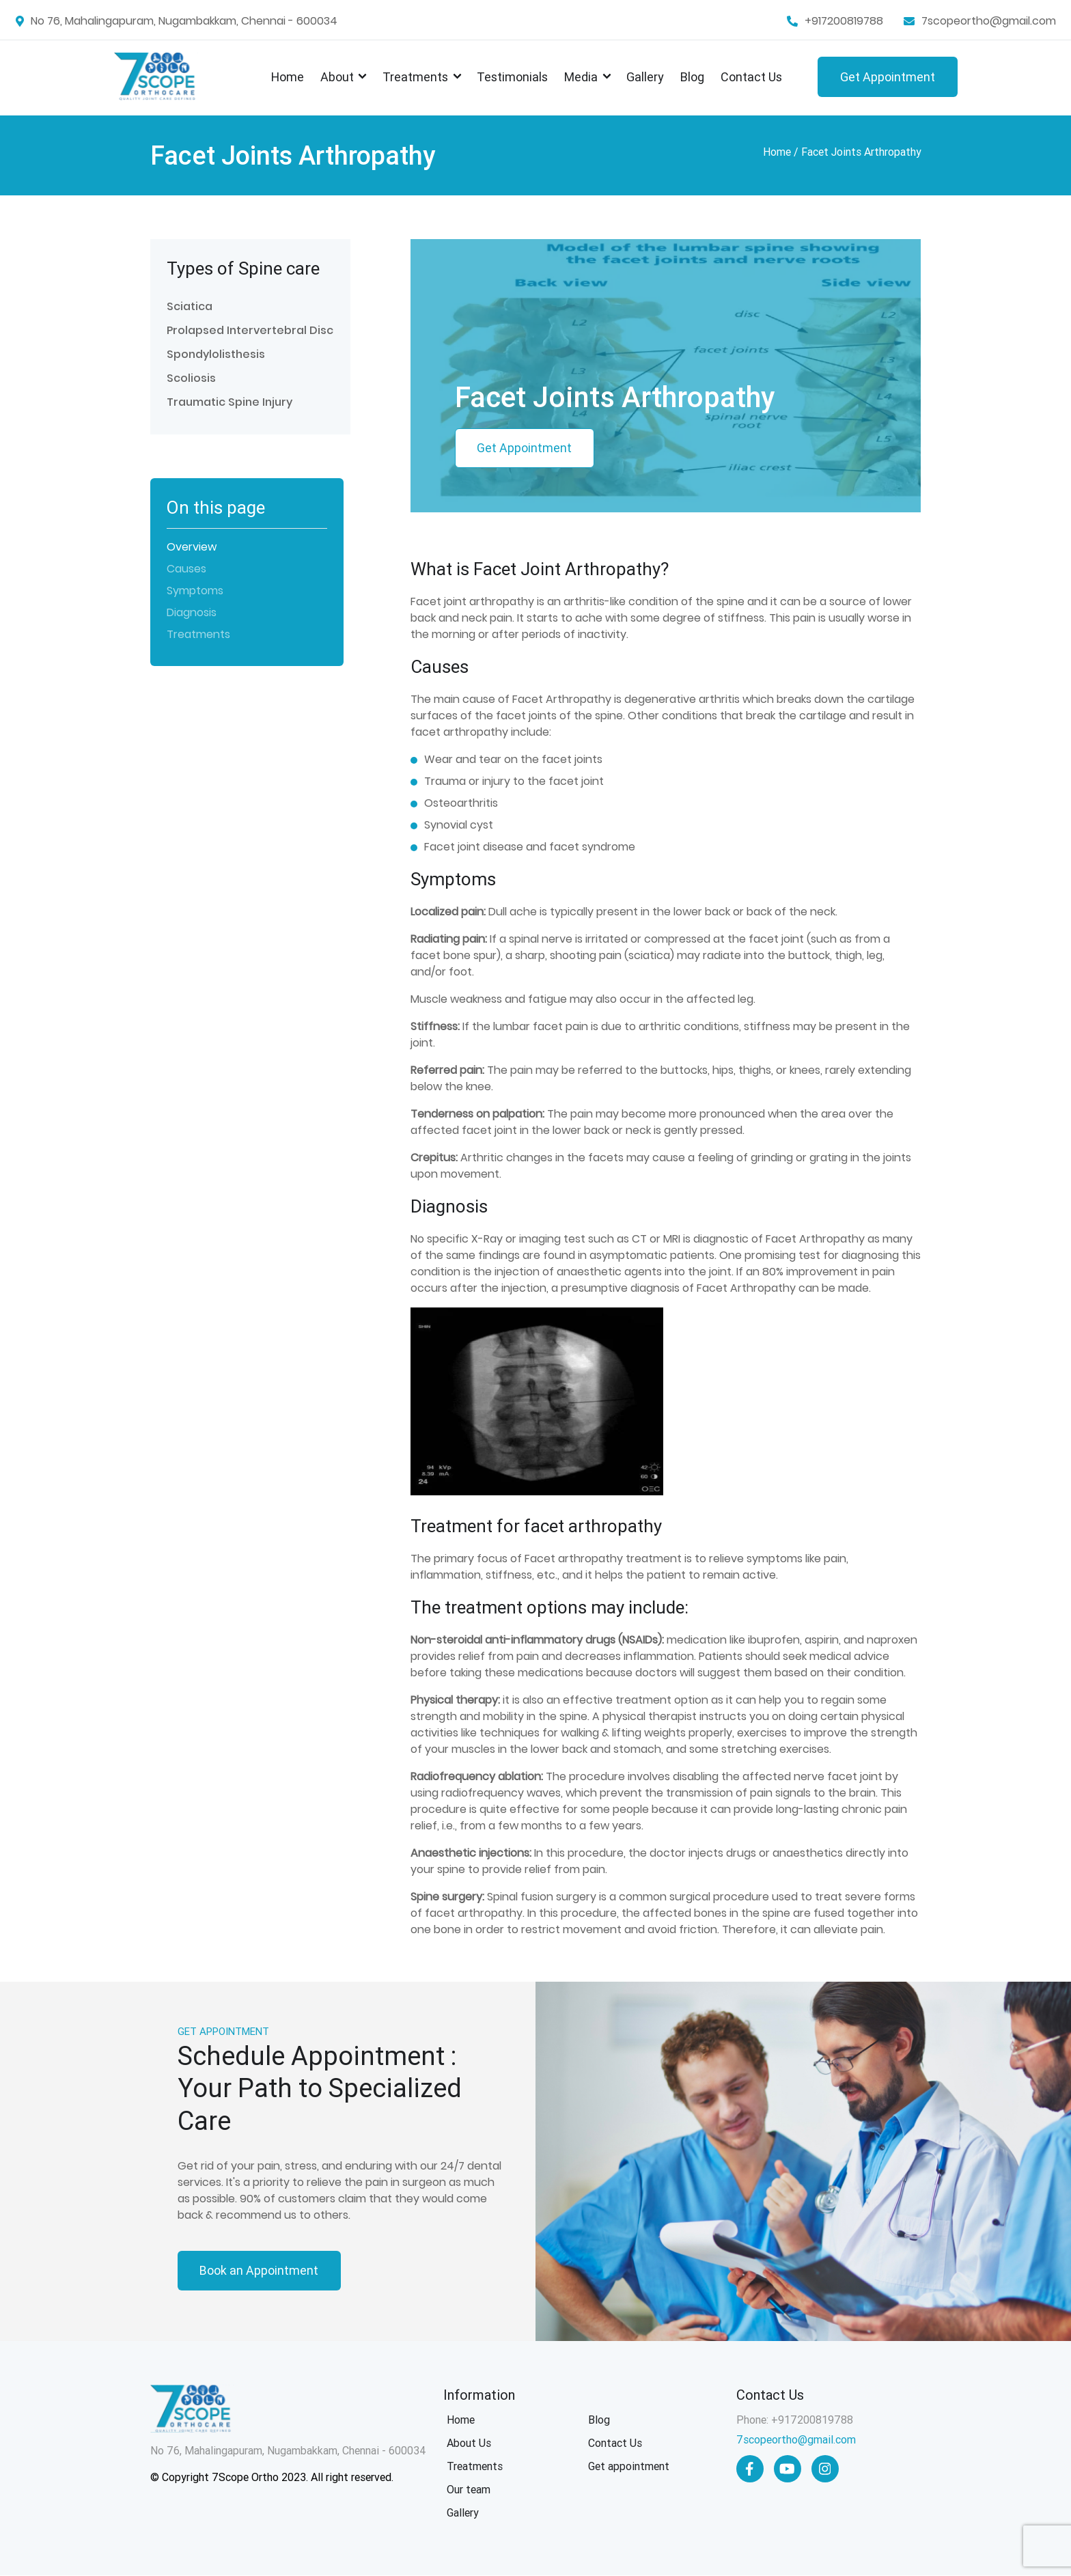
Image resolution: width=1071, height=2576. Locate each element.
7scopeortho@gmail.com (988, 21)
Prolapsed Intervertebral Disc (250, 330)
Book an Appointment (259, 2271)
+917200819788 (844, 21)
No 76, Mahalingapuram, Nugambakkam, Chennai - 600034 (184, 21)
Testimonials (512, 77)
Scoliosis (191, 378)
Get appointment (628, 2467)
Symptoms (195, 590)
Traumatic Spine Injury (229, 402)
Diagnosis (192, 612)
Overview (192, 547)
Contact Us (751, 77)
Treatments (415, 77)
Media (581, 77)
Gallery (645, 77)
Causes (186, 569)
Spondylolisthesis (216, 354)
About (337, 77)
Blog (692, 77)
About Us (469, 2443)
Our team (468, 2490)
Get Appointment (887, 77)
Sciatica (189, 306)
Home (287, 77)
